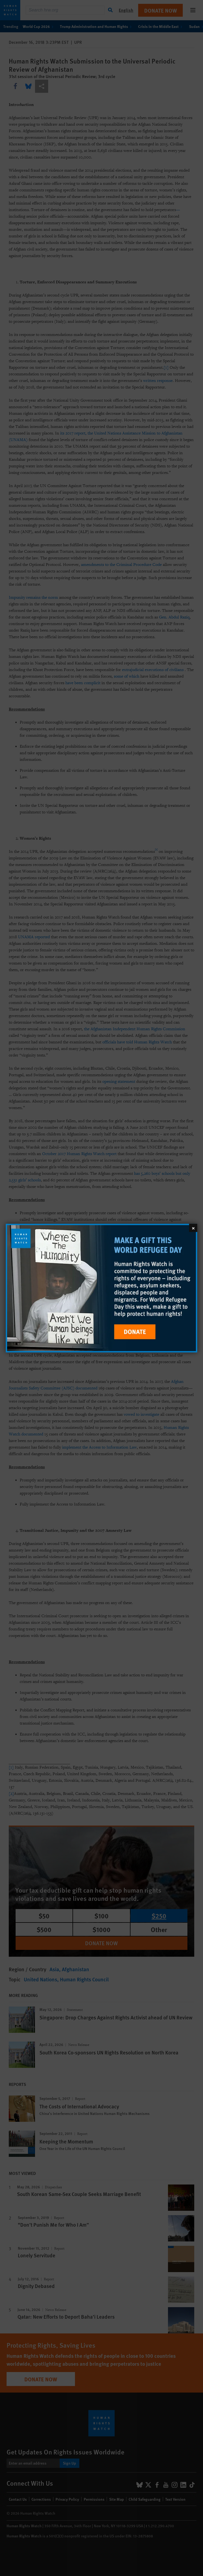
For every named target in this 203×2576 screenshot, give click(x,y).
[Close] (193, 1228)
